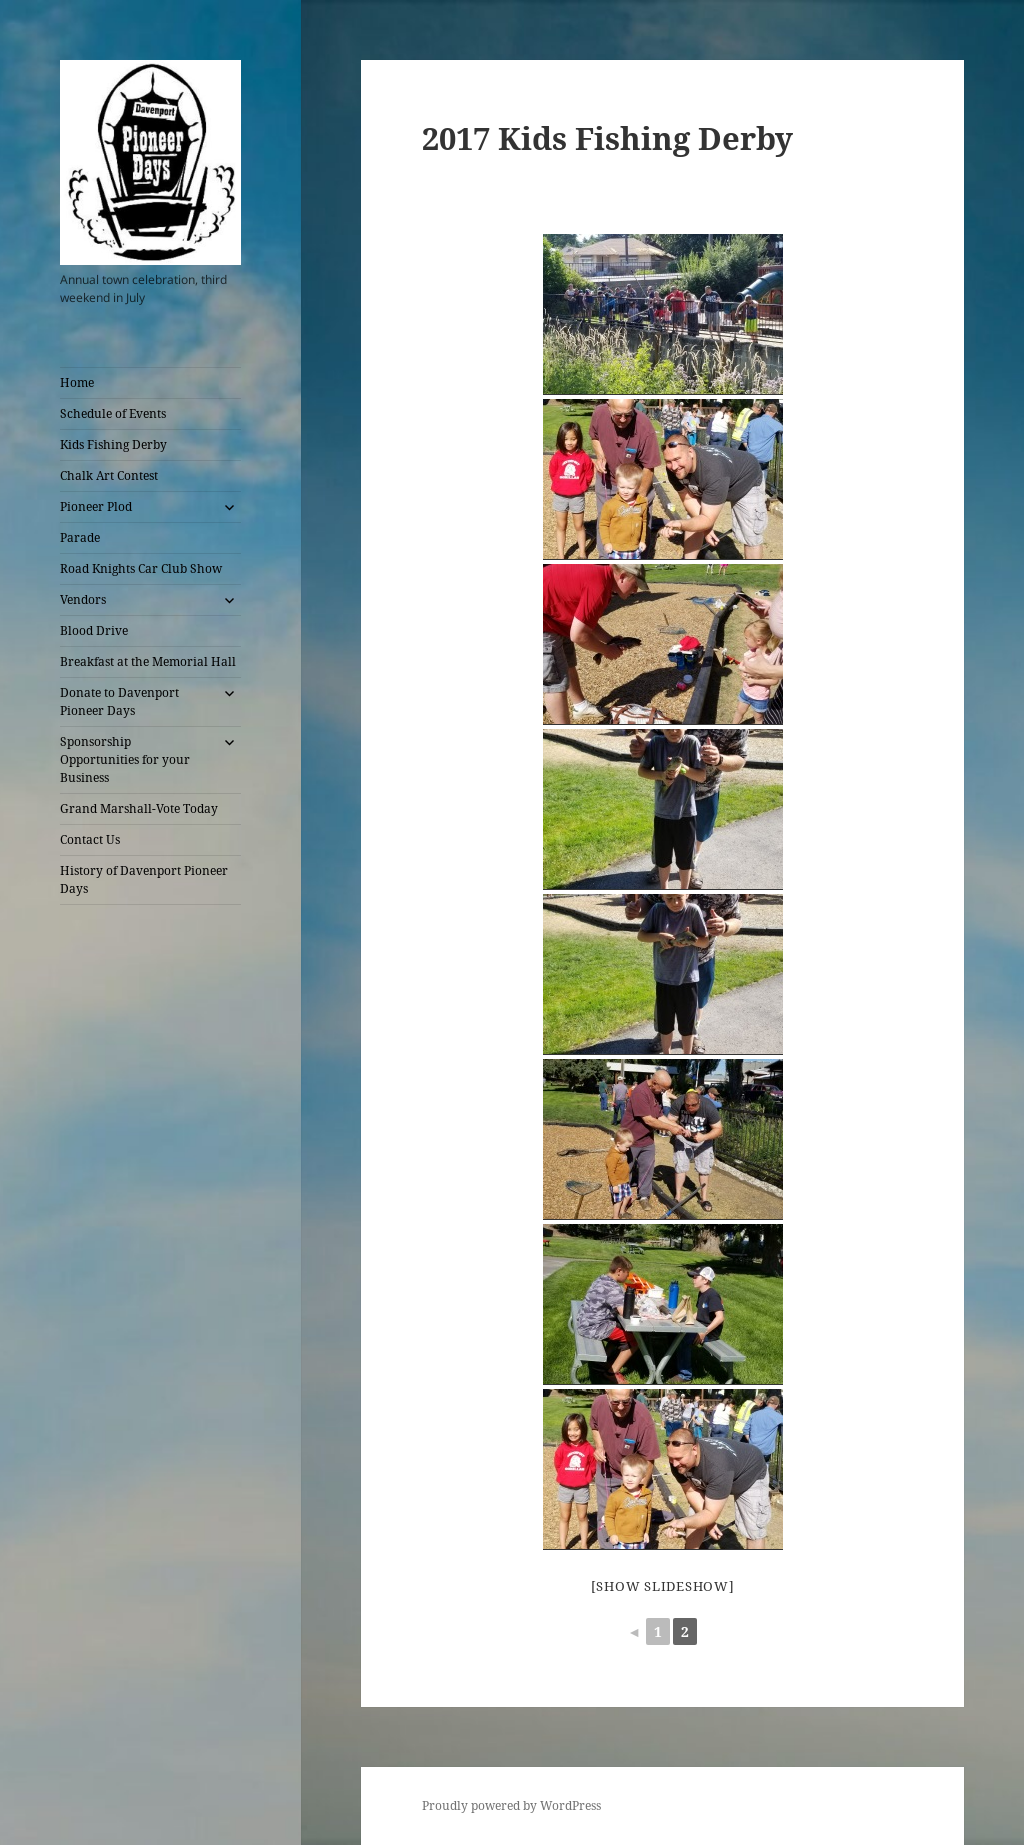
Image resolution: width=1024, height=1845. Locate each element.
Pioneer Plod (96, 506)
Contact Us (90, 839)
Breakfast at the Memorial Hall (148, 661)
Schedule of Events (113, 413)
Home (77, 382)
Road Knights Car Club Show (141, 568)
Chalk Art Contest (109, 475)
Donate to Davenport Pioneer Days (119, 701)
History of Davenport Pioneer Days (144, 879)
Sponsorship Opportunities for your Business (125, 759)
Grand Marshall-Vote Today (139, 808)
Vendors (83, 599)
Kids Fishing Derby (113, 444)
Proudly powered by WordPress (511, 1805)
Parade (80, 537)
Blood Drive (94, 630)
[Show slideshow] (663, 1586)
